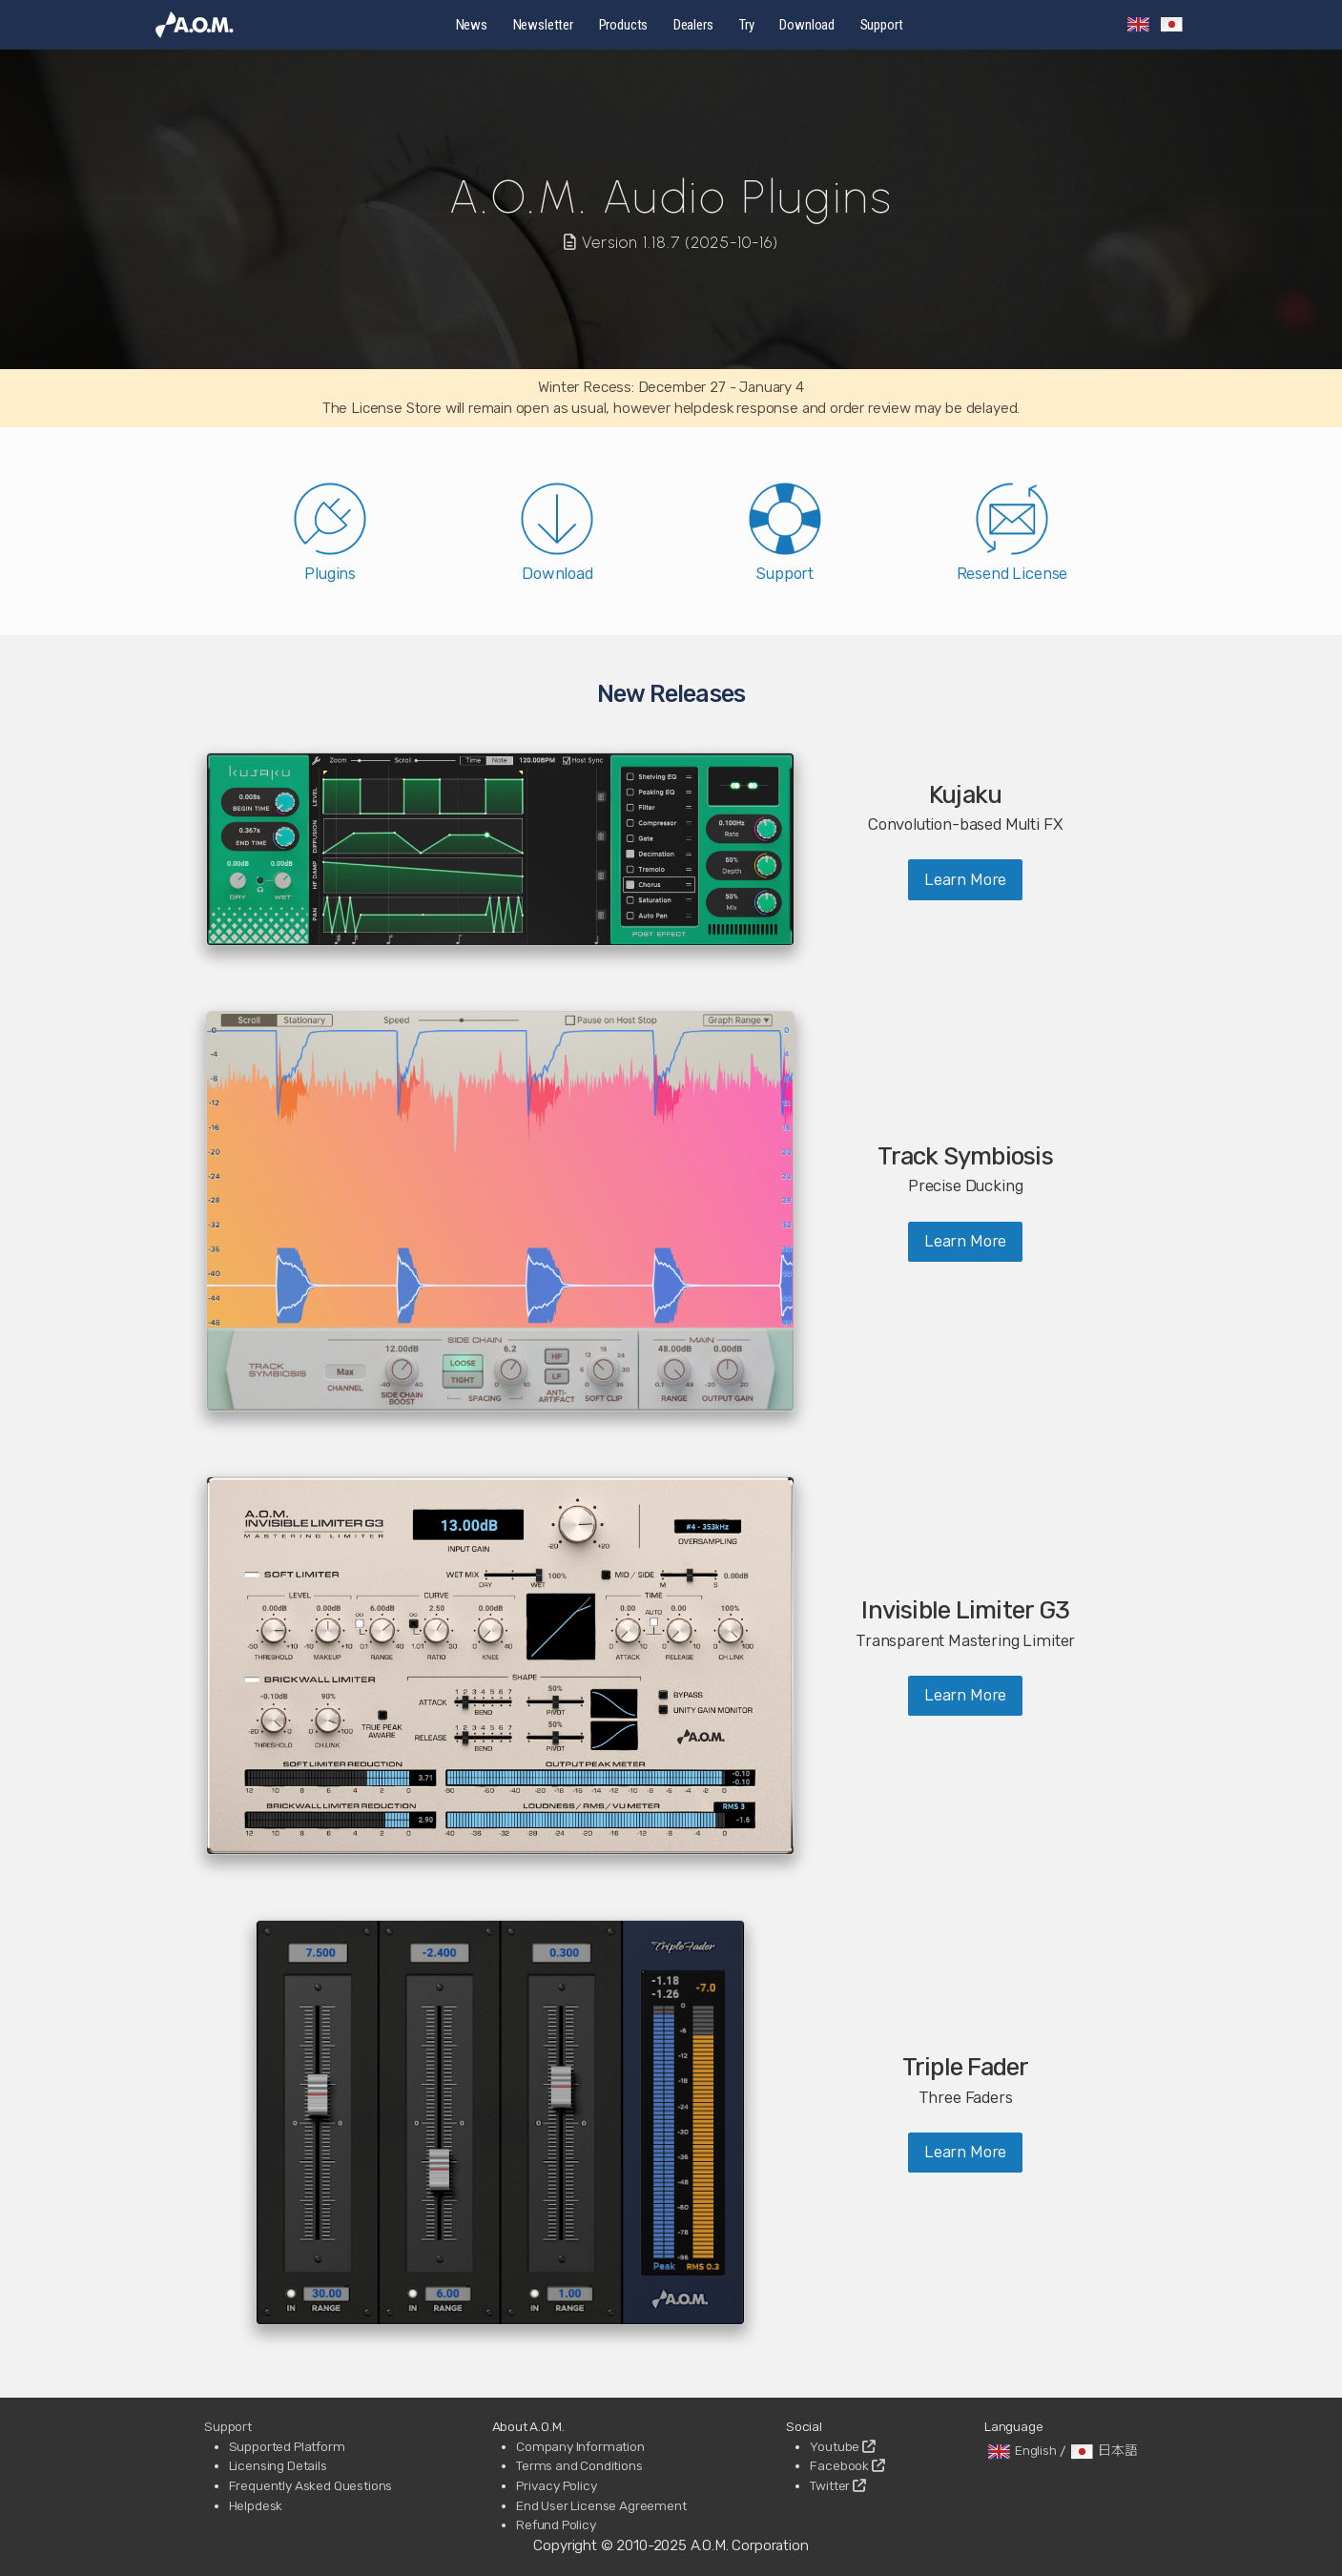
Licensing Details (278, 2465)
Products (624, 24)
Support (881, 24)
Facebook (847, 2465)
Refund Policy (556, 2524)
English (1020, 2450)
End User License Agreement (601, 2505)
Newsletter (543, 24)
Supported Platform (287, 2446)
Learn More (965, 879)
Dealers (693, 24)
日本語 (1102, 2450)
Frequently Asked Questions (311, 2485)
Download (807, 24)
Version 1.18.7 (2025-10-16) (671, 242)
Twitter (837, 2485)
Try (746, 24)
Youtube (842, 2446)
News (471, 24)
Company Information (580, 2446)
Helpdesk (256, 2505)
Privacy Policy (556, 2485)
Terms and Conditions (579, 2465)
